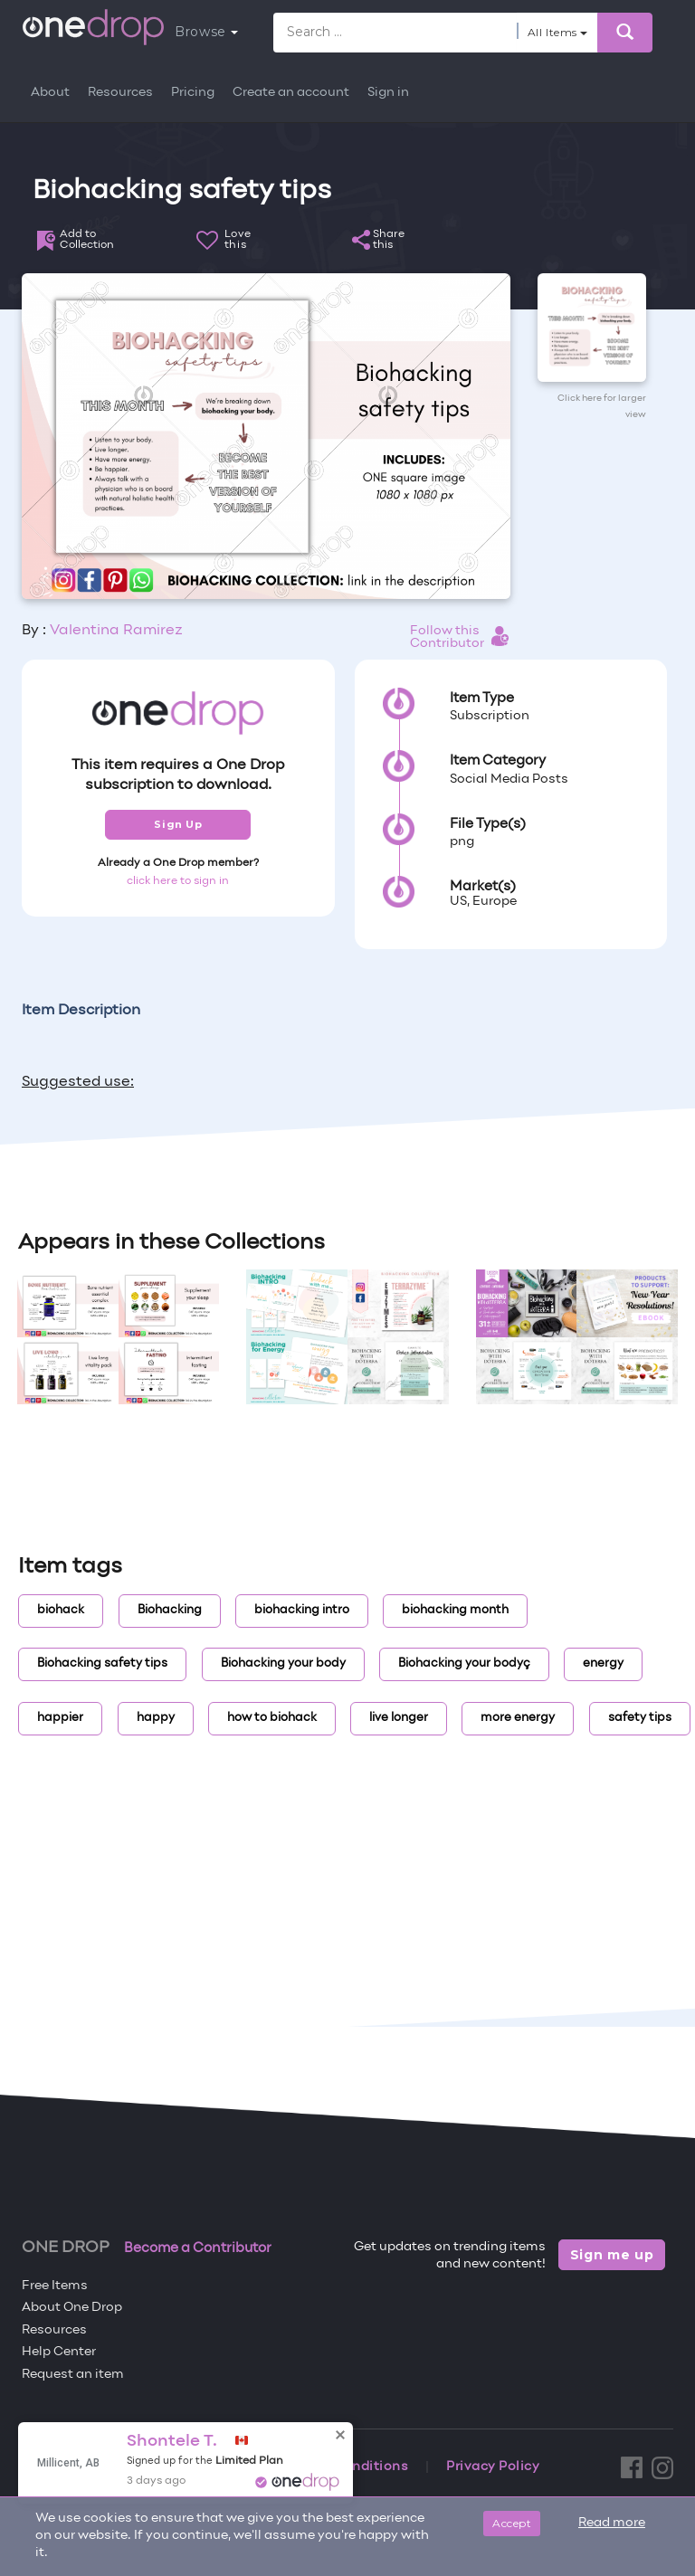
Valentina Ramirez (116, 630)
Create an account (291, 93)
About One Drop (72, 2308)
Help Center (59, 2352)
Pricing (192, 93)
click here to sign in (178, 881)
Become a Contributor (197, 2248)
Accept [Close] (511, 2523)
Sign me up (612, 2255)
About (50, 93)
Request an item (73, 2375)
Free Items (55, 2286)
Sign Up (178, 824)
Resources (120, 93)
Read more (611, 2523)
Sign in (388, 93)
